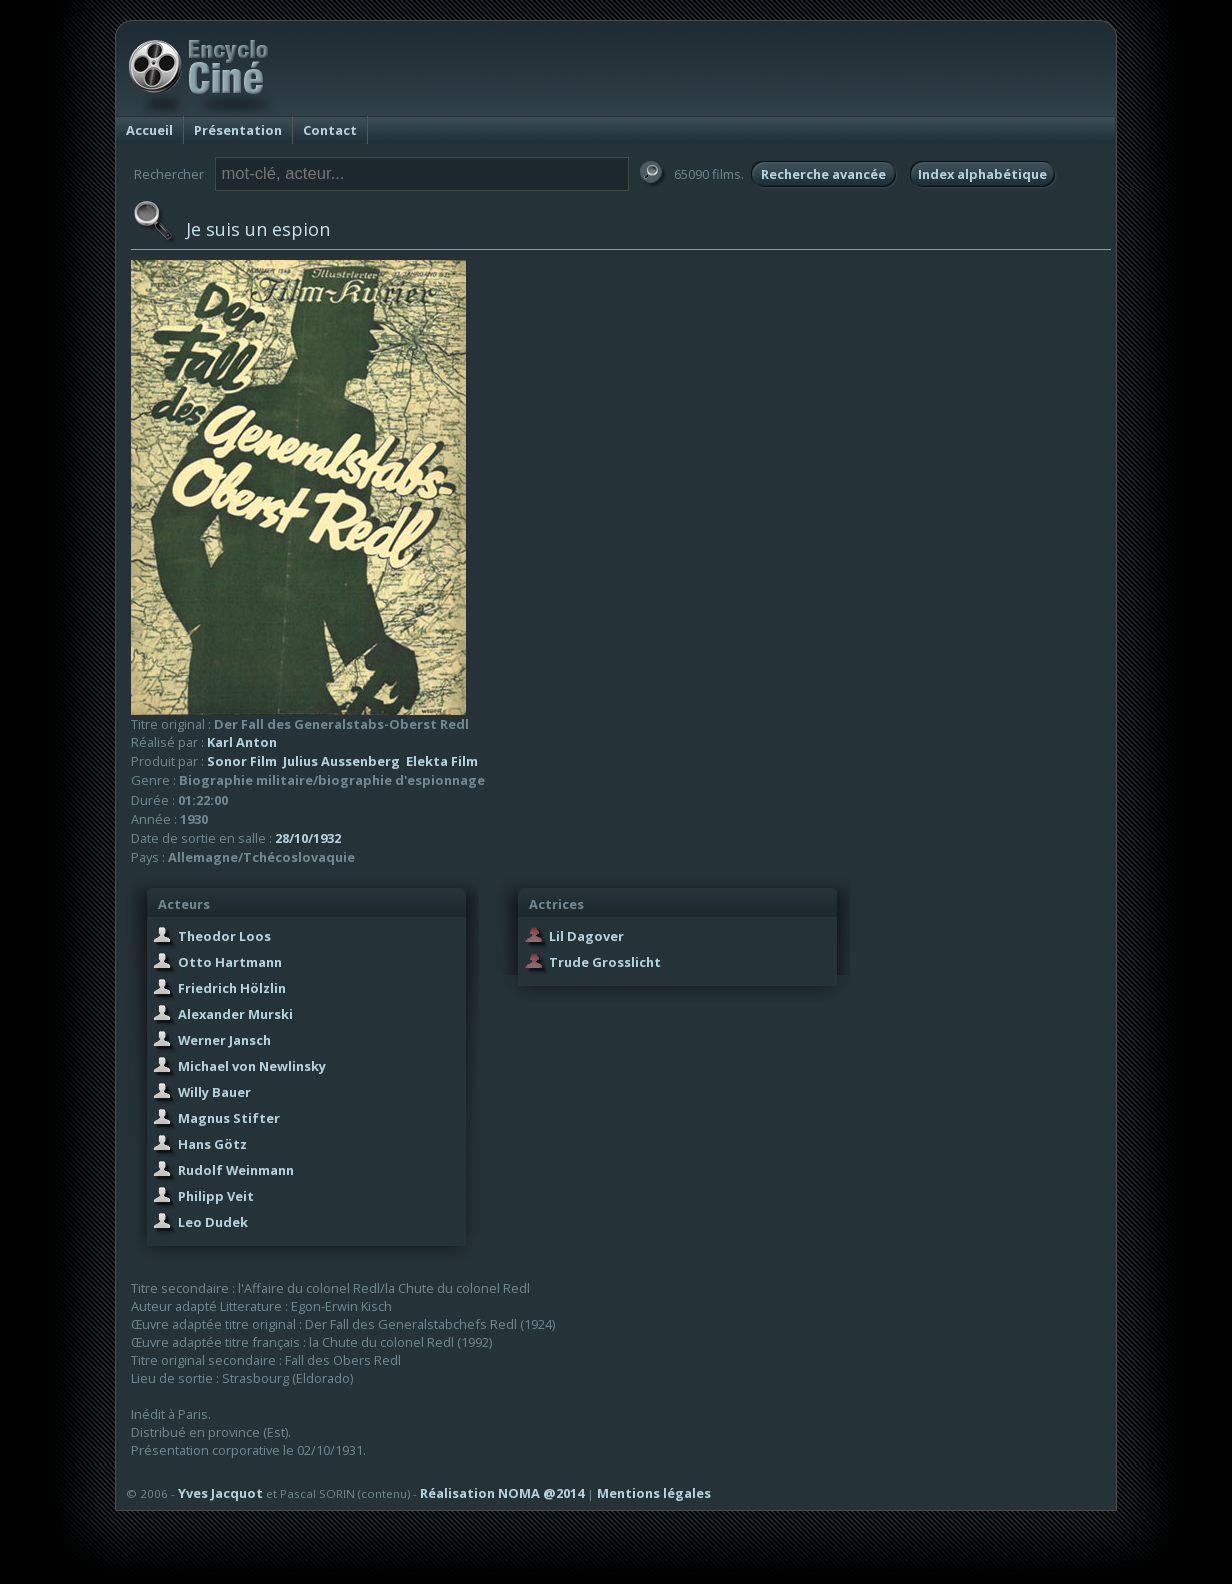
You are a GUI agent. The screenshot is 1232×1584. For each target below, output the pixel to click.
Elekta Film (442, 761)
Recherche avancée (823, 174)
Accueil (149, 130)
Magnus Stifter (229, 1118)
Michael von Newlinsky (252, 1066)
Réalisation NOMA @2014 (502, 1493)
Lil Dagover (586, 936)
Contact (330, 130)
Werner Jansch (224, 1040)
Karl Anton (242, 742)
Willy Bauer (214, 1092)
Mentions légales (654, 1493)
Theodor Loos (224, 936)
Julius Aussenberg (341, 761)
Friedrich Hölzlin (232, 988)
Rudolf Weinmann (236, 1170)
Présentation (238, 130)
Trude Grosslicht (605, 962)
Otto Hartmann (230, 962)
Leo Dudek (213, 1222)
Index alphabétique (982, 174)
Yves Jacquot (220, 1493)
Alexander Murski (235, 1014)
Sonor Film (242, 761)
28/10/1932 (308, 838)
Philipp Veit (216, 1196)
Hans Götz (212, 1144)
